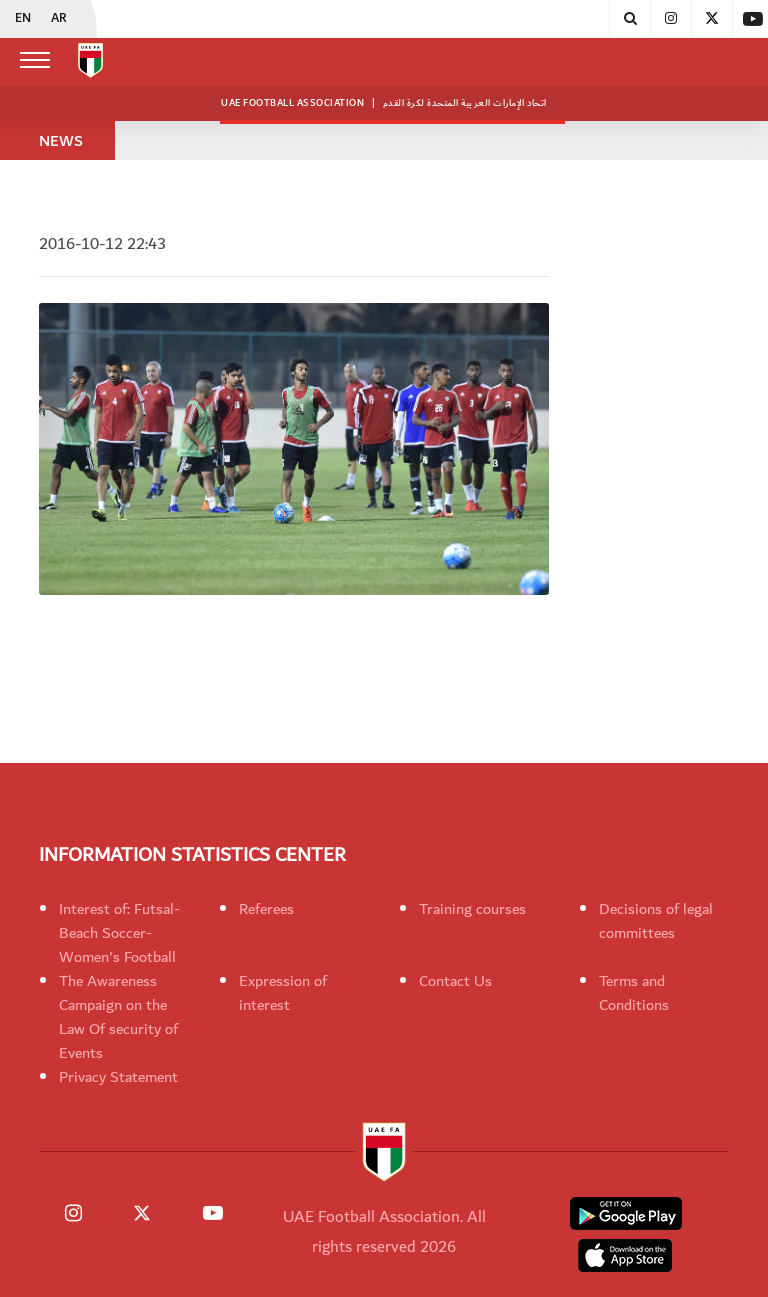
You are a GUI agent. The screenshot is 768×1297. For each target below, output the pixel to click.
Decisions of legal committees (656, 921)
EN (23, 19)
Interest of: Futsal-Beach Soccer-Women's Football (119, 933)
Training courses (472, 909)
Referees (266, 909)
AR (59, 19)
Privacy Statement (118, 1077)
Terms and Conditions (634, 993)
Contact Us (455, 981)
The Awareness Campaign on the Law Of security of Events (118, 1017)
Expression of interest (283, 993)
